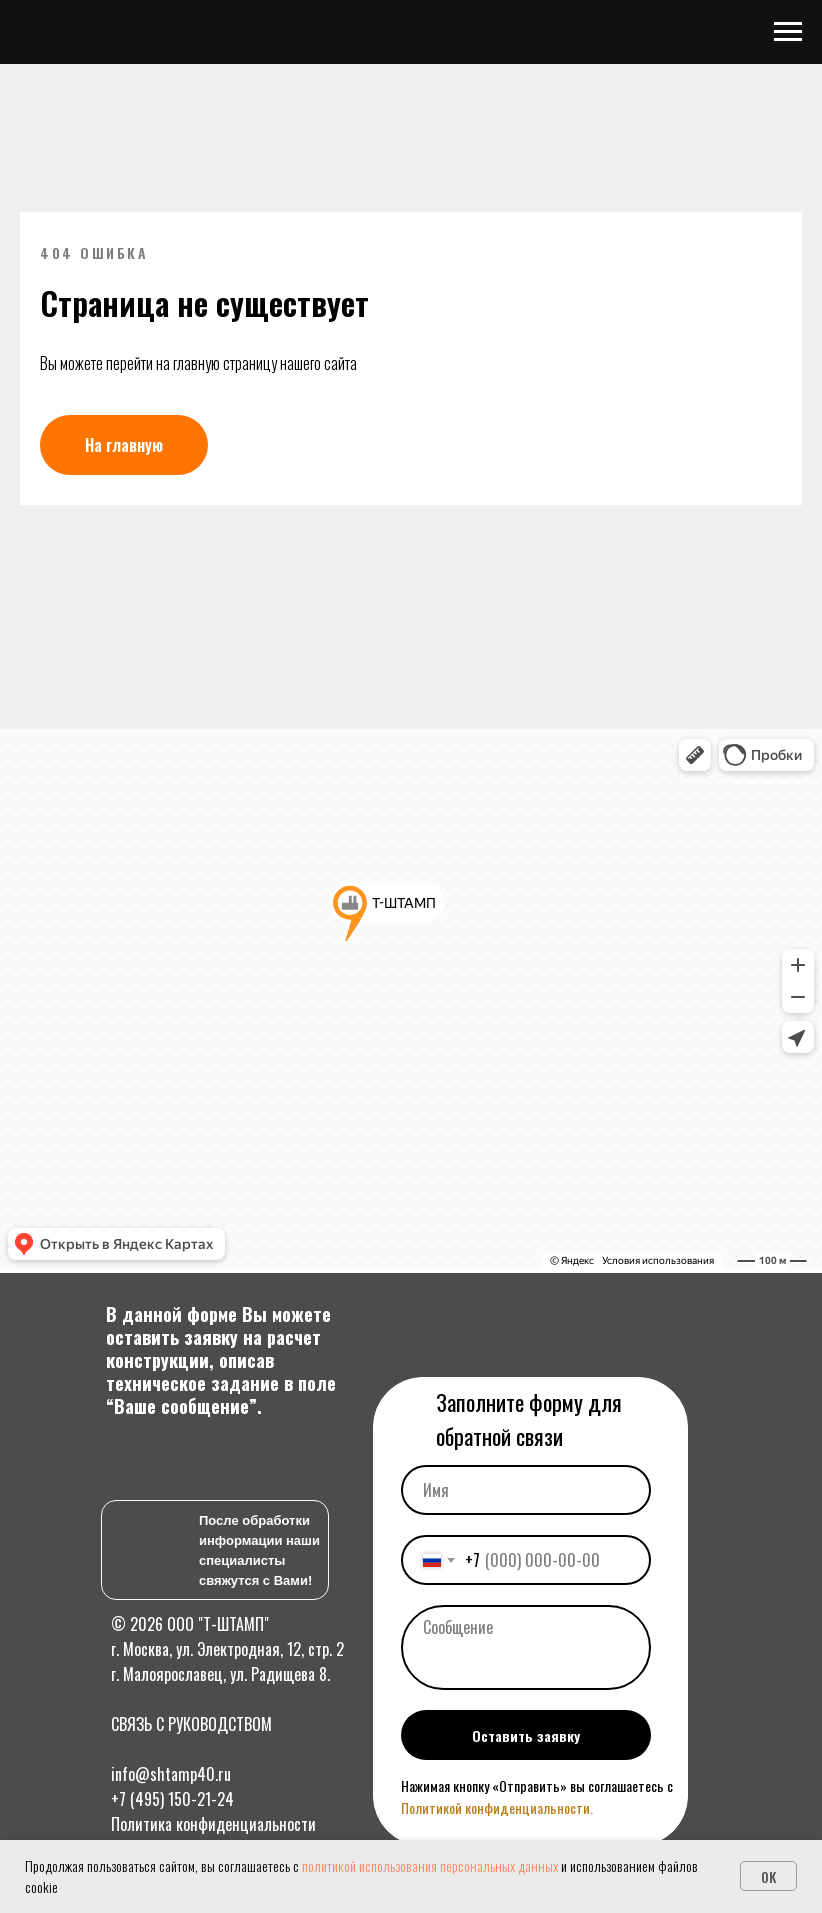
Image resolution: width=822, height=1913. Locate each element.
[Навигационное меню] (788, 32)
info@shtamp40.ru (171, 1774)
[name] (526, 1490)
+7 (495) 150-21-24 (172, 1799)
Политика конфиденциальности (213, 1824)
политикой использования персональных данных (430, 1865)
